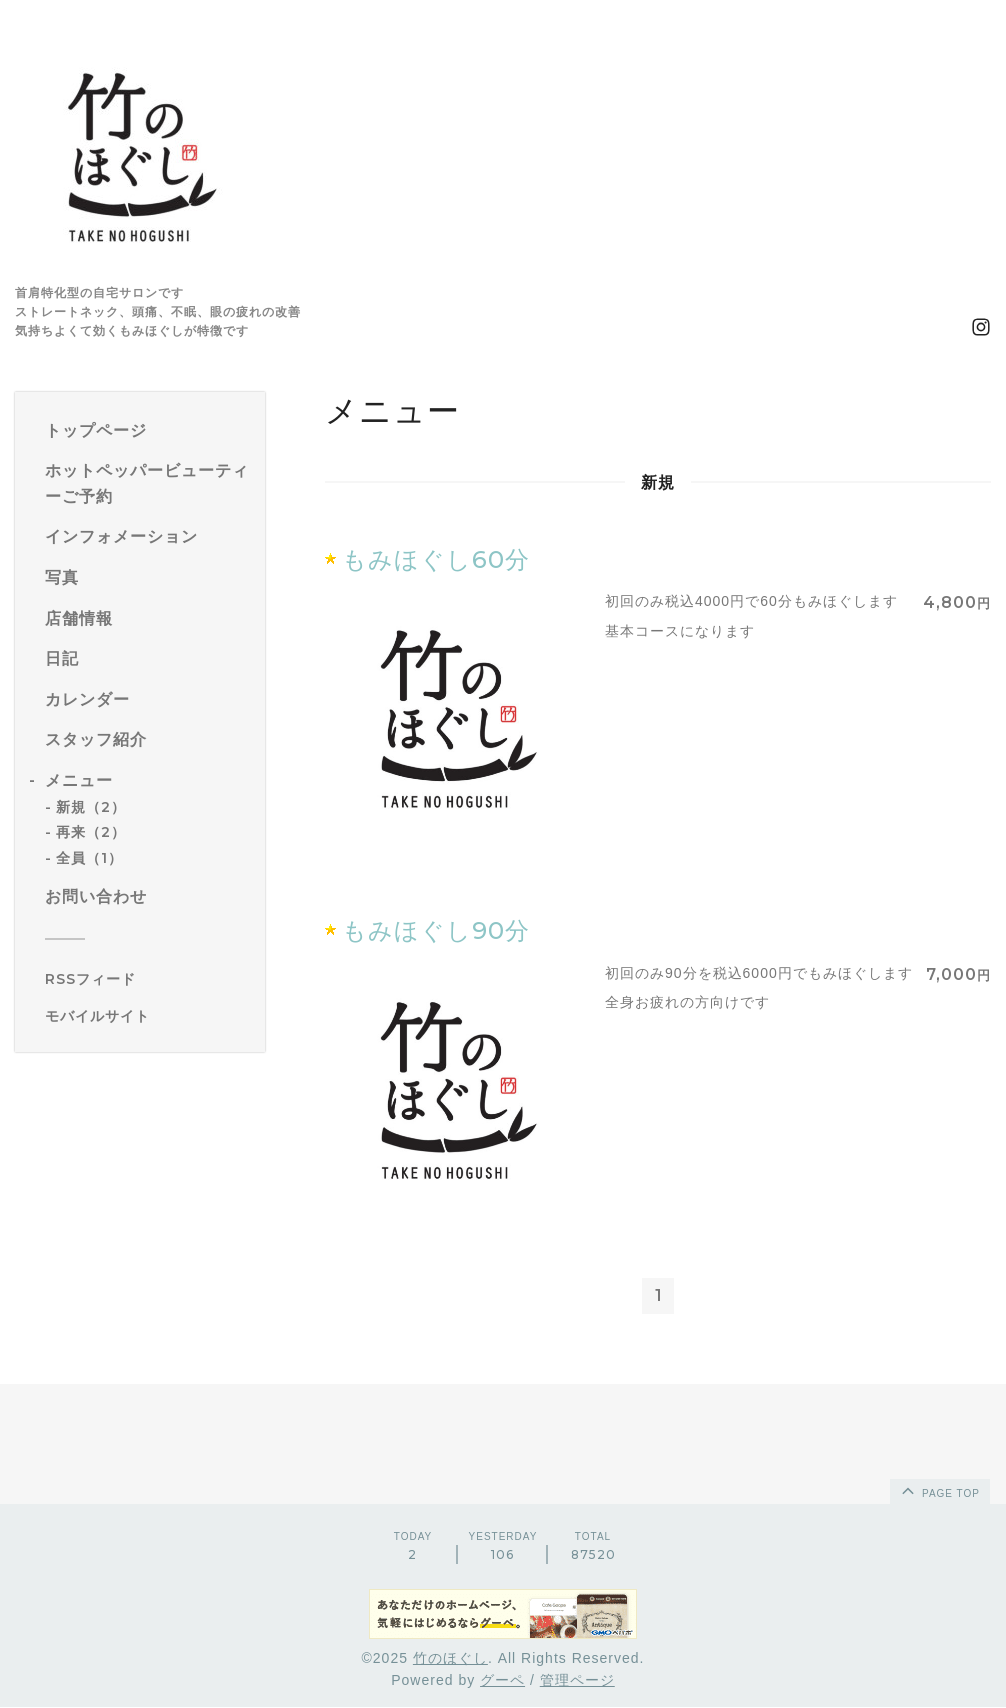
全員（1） (89, 858)
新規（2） (91, 807)
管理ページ (577, 1682)
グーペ (502, 1682)
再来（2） (91, 832)
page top (939, 1491)
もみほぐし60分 (436, 559)
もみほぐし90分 (436, 930)
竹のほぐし (450, 1659)
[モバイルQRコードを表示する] (147, 1016)
